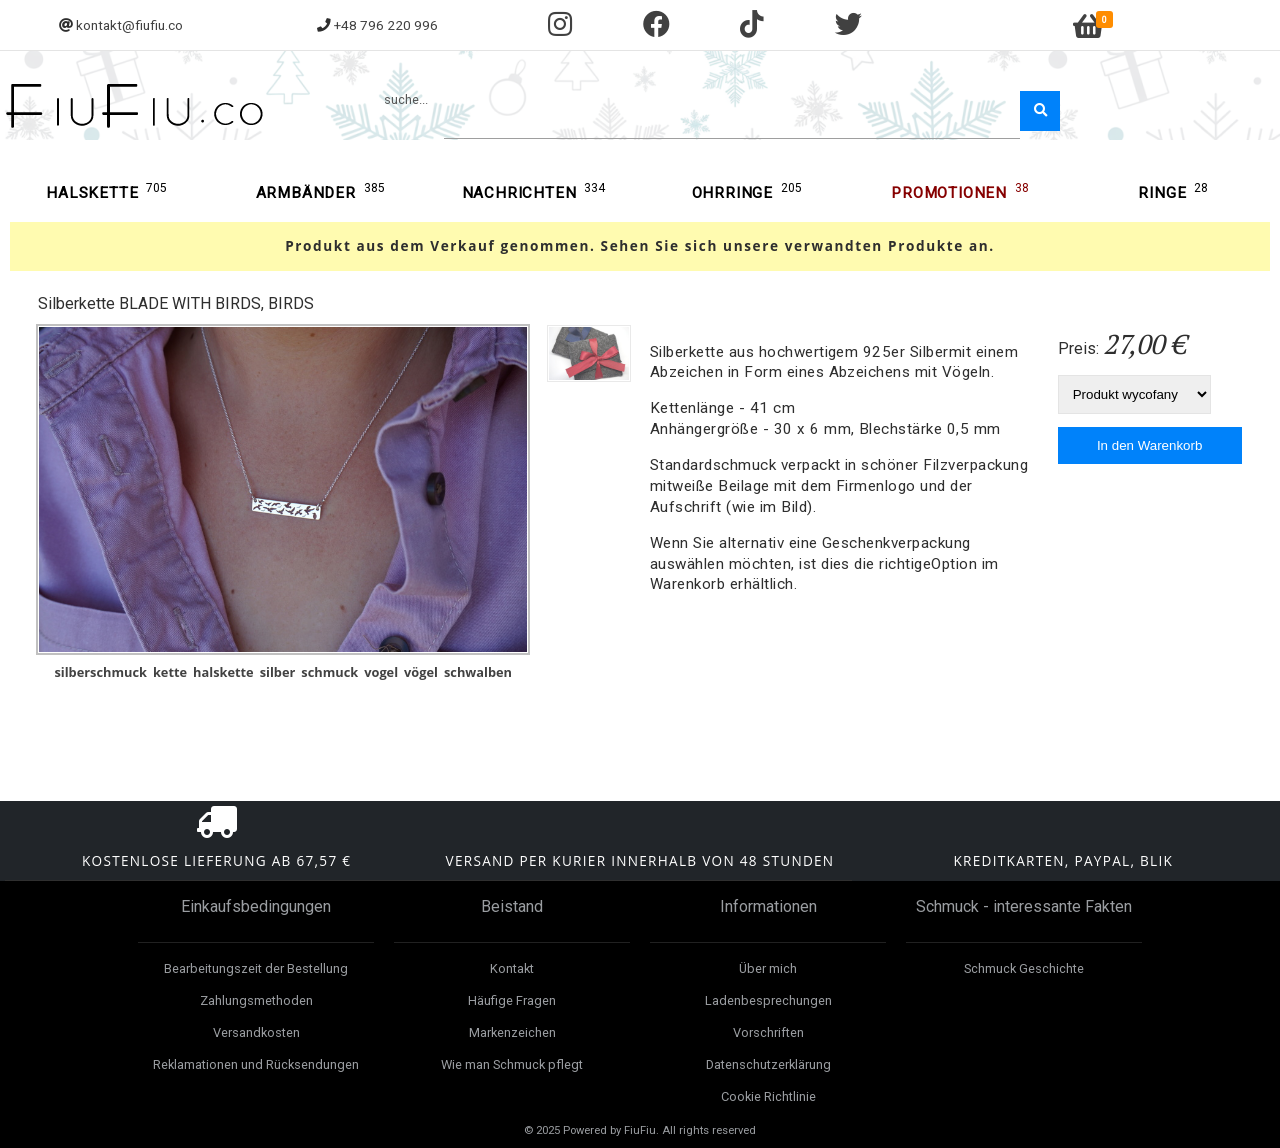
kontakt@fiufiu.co (129, 25)
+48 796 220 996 (386, 25)
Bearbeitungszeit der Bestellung (256, 968)
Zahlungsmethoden (256, 1000)
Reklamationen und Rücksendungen (256, 1064)
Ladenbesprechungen (768, 1000)
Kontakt (512, 968)
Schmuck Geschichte (1024, 968)
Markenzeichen (512, 1032)
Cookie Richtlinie (768, 1096)
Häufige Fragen (512, 1000)
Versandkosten (256, 1032)
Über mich (768, 968)
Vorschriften (768, 1032)
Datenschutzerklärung (768, 1064)
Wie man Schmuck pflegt (512, 1064)
